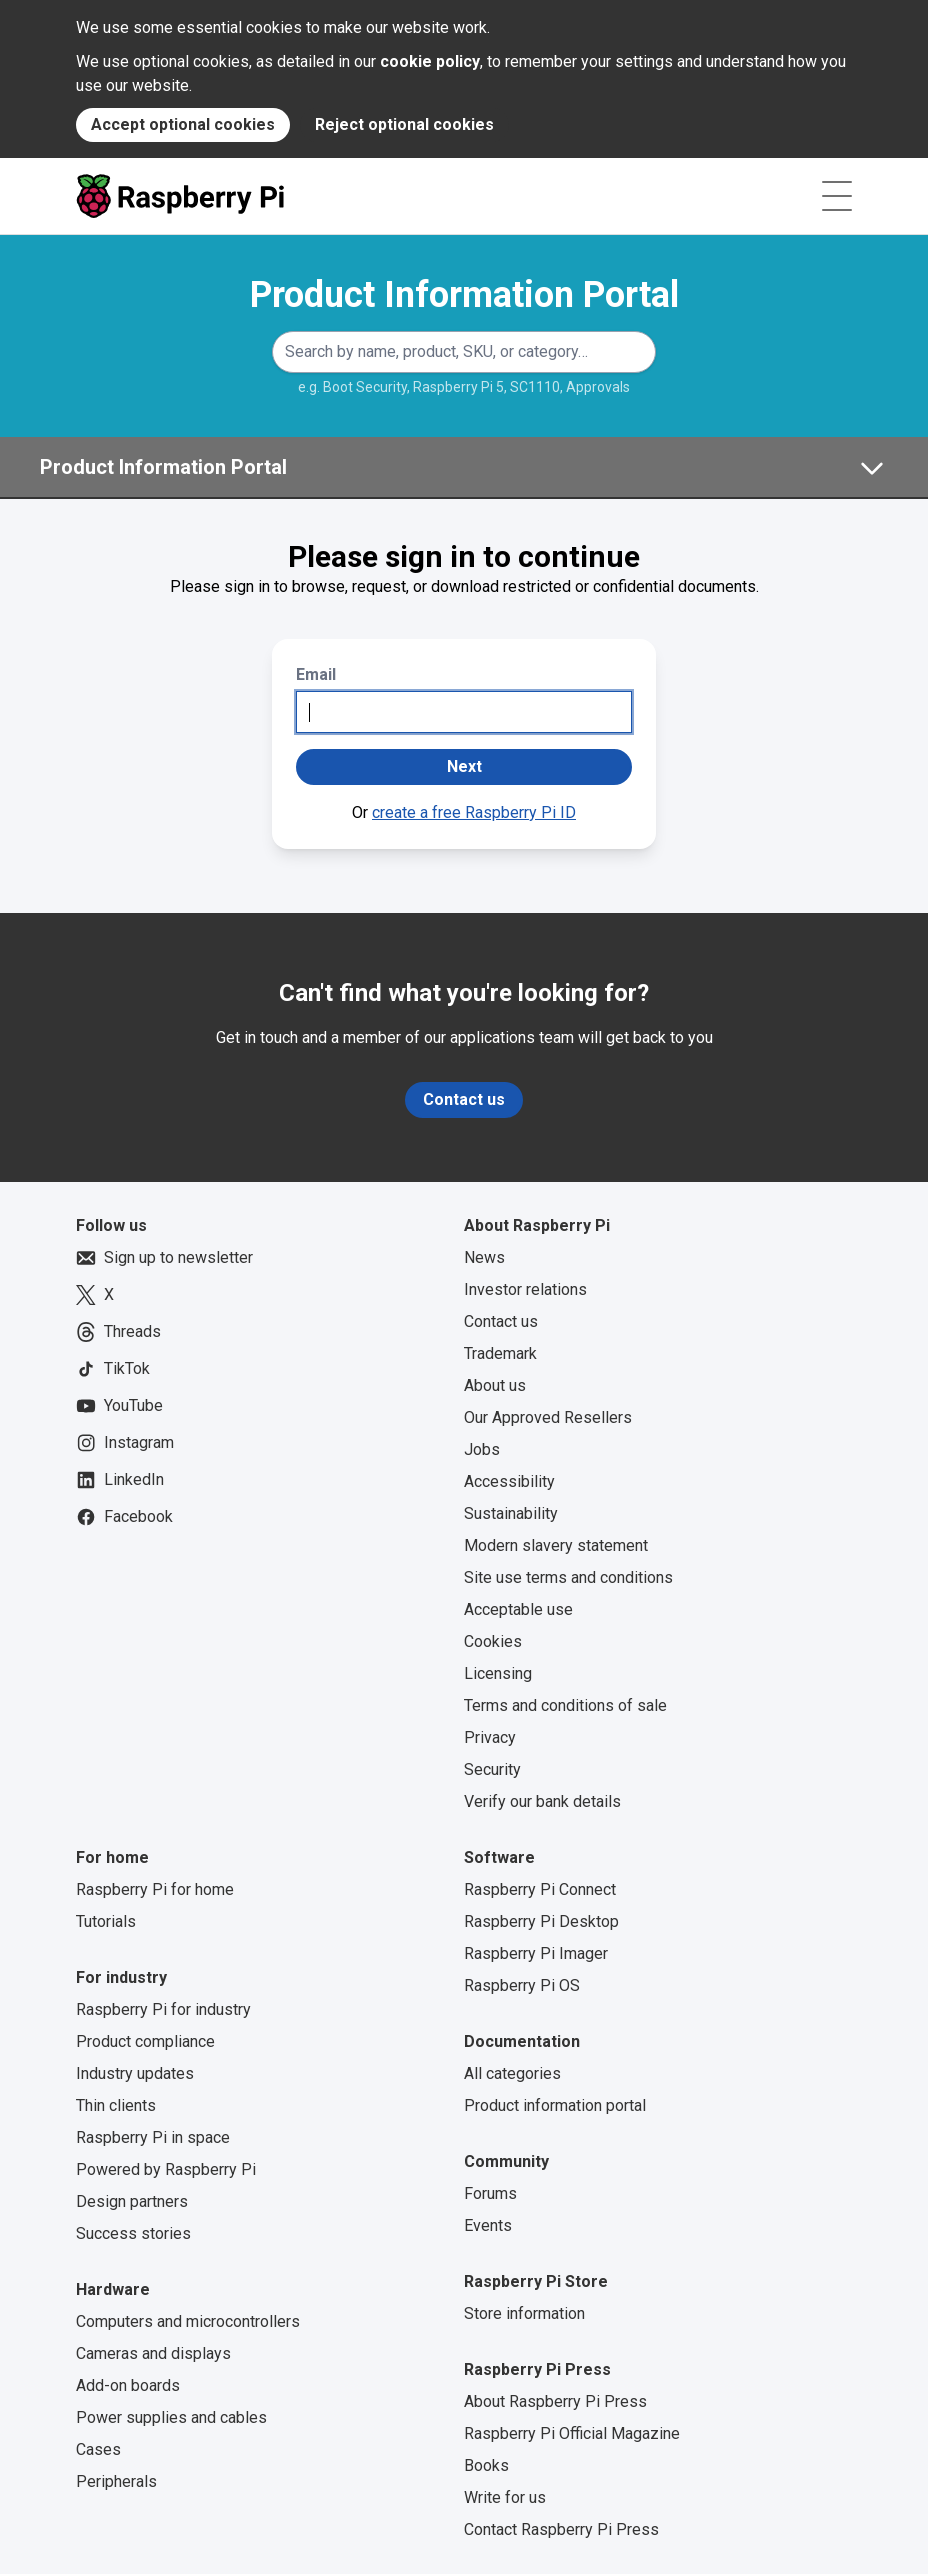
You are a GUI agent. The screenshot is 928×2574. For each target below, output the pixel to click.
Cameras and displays (153, 2353)
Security (492, 1769)
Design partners (132, 2201)
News (484, 1257)
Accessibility (509, 1481)
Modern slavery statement (556, 1545)
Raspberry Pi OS (522, 1985)
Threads (118, 1332)
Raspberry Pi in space (153, 2137)
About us (495, 1385)
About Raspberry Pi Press (555, 2401)
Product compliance (145, 2041)
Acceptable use (518, 1609)
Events (488, 2225)
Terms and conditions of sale (565, 1705)
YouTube (119, 1406)
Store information (524, 2313)
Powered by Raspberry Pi (166, 2169)
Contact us (464, 1099)
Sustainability (511, 1513)
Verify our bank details (542, 1801)
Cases (98, 2449)
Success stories (133, 2233)
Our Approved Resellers (548, 1417)
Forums (490, 2193)
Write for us (505, 2497)
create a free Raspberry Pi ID (474, 812)
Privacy (490, 1737)
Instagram (125, 1443)
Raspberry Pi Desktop (541, 1921)
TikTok (113, 1369)
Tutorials (106, 1921)
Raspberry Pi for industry (163, 2009)
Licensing (498, 1673)
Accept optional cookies (183, 124)
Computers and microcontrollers (188, 2321)
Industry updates (135, 2073)
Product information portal (555, 2105)
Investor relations (525, 1289)
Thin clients (116, 2105)
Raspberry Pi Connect (540, 1889)
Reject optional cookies (404, 124)
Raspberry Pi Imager (536, 1953)
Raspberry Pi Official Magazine (572, 2433)
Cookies (493, 1641)
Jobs (482, 1449)
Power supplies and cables (171, 2417)
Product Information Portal (464, 295)
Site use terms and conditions (568, 1577)
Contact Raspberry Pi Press (561, 2529)
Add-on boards (128, 2385)
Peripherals (116, 2481)
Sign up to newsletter (164, 1258)
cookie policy (430, 61)
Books (486, 2465)
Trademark (500, 1353)
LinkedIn (120, 1480)
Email (316, 674)
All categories (512, 2073)
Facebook (124, 1517)
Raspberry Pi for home (155, 1889)
